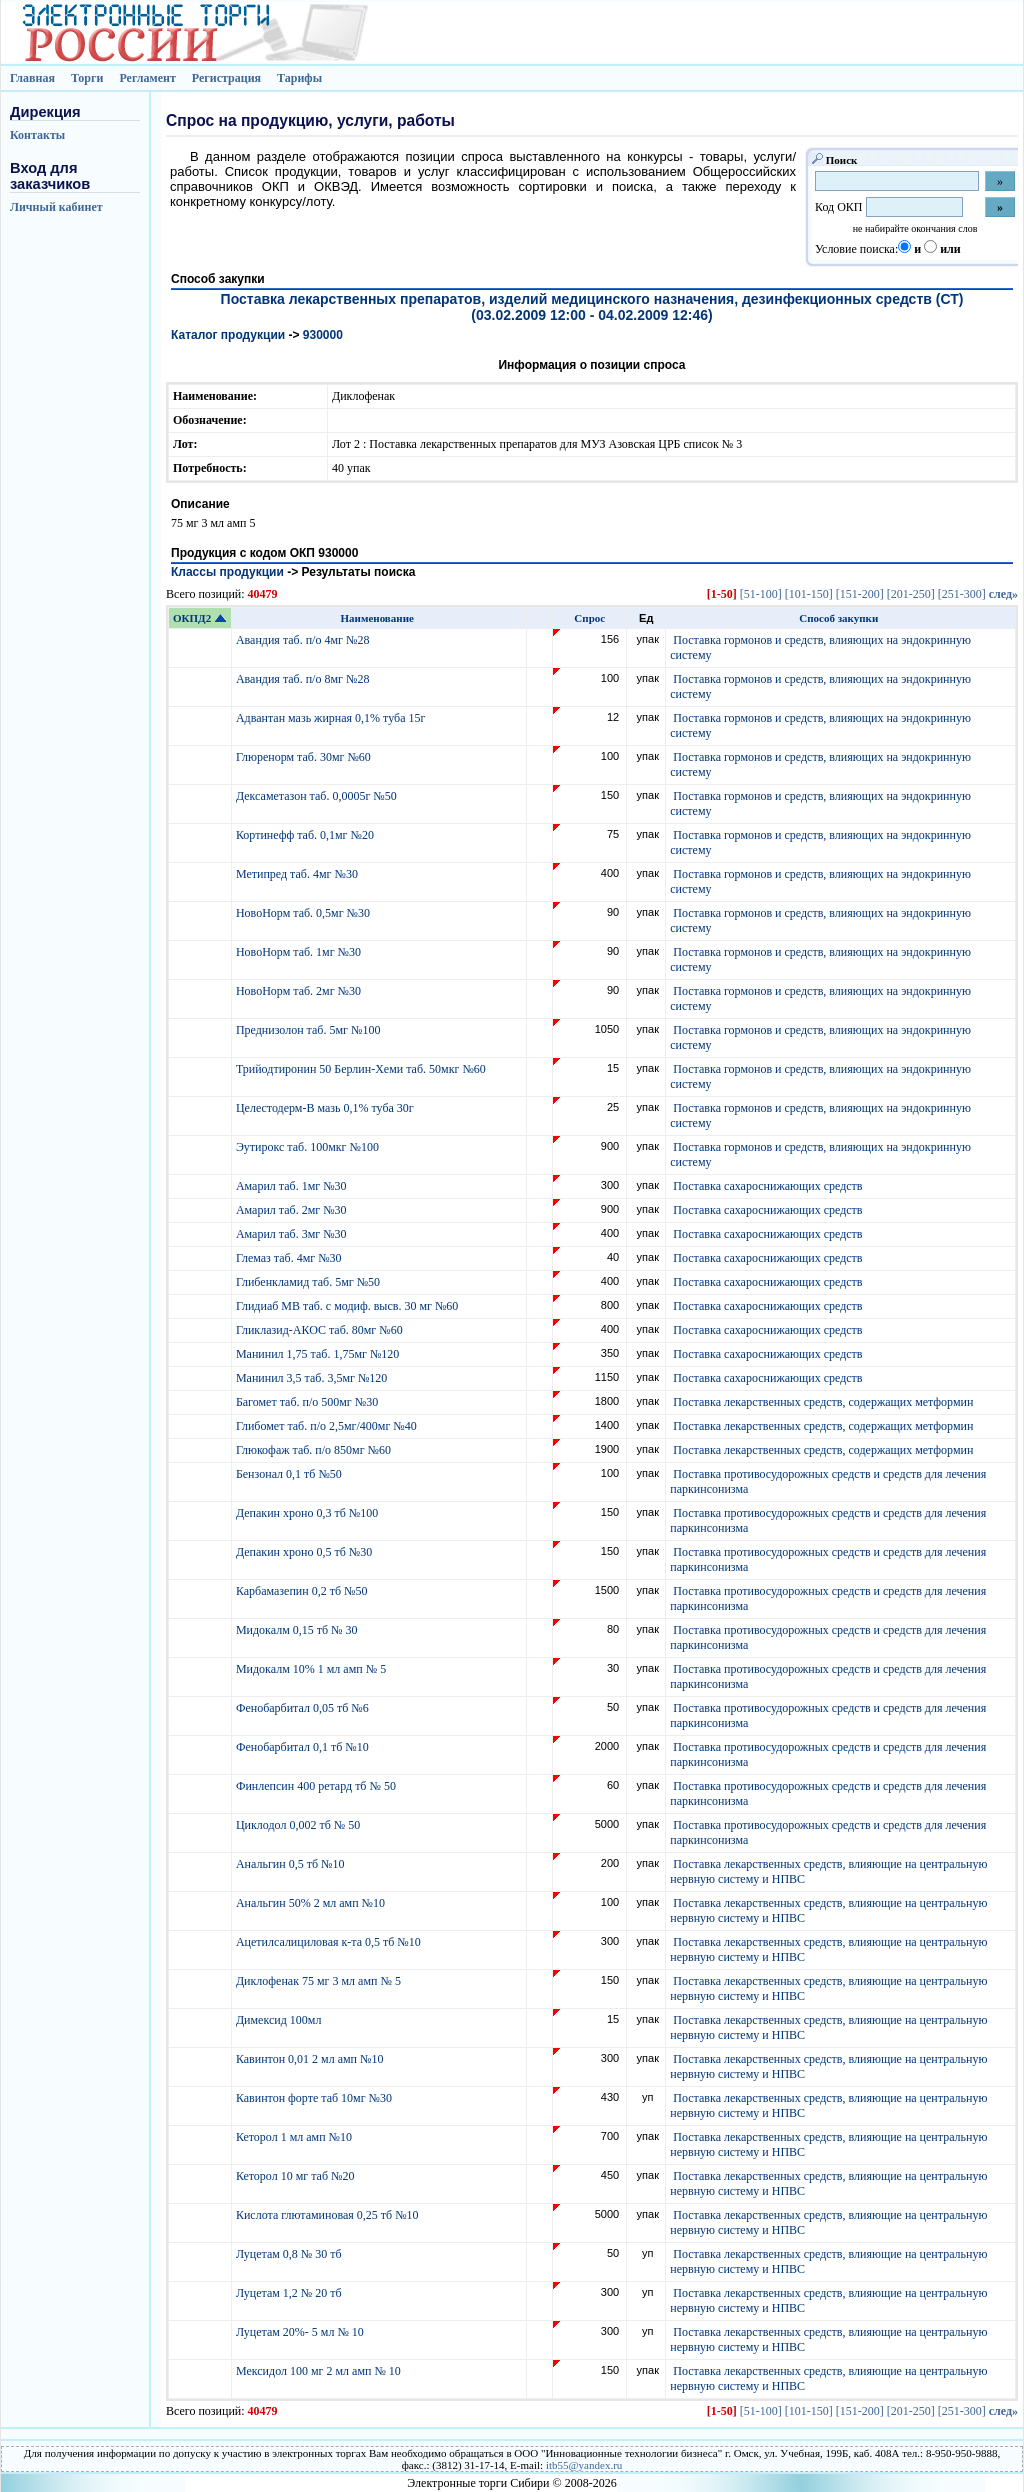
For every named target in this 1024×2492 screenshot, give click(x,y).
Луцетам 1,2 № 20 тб (290, 2293)
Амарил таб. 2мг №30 (293, 1210)
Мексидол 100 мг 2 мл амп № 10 (320, 2371)
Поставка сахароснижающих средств (767, 1186)
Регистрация (226, 78)
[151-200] (860, 594)
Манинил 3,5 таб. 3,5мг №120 (313, 1378)
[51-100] (761, 594)
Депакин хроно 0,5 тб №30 (305, 1552)
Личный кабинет (56, 207)
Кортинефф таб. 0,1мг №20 (306, 835)
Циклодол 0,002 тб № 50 (299, 1825)
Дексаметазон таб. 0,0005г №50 (318, 796)
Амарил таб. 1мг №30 (293, 1186)
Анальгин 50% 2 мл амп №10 (312, 1903)
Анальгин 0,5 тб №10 (293, 1864)
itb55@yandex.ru (584, 2465)
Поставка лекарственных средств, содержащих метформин (823, 1402)
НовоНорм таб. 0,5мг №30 (304, 913)
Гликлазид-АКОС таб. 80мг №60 (321, 1330)
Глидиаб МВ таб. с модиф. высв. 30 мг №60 (348, 1306)
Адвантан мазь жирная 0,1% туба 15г (332, 718)
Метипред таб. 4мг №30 (298, 874)
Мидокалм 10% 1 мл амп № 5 (312, 1669)
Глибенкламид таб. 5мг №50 (309, 1282)
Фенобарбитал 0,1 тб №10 (304, 1747)
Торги (87, 78)
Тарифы (299, 78)
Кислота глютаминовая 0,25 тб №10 (329, 2215)
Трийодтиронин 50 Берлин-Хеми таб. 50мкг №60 (362, 1069)
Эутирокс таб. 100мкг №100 (309, 1147)
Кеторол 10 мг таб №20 (298, 2176)
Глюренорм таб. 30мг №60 (305, 757)
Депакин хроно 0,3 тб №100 (308, 1513)
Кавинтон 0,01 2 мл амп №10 (311, 2059)
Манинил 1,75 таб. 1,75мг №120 (319, 1354)
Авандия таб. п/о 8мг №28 (304, 679)
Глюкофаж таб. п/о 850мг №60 (315, 1450)
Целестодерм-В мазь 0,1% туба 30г (326, 1108)
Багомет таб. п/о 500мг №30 (308, 1402)
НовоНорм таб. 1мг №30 (300, 952)
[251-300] (962, 594)
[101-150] (809, 594)
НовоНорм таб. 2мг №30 (300, 991)
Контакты (37, 135)
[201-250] (911, 594)
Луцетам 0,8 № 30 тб (290, 2254)
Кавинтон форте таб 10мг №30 (315, 2098)
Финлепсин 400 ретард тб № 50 (317, 1786)
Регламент (147, 78)
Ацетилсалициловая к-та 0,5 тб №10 (330, 1942)
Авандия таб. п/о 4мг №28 (304, 640)
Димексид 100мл (280, 2020)
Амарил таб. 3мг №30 (293, 1234)
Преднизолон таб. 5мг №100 (310, 1030)
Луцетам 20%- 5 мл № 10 (301, 2332)
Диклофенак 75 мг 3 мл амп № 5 (321, 1981)
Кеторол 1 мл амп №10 (295, 2137)
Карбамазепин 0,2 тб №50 (303, 1591)
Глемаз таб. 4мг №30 (290, 1258)
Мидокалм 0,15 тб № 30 (298, 1630)
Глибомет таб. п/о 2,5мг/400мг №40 (328, 1426)
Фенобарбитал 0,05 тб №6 (304, 1708)
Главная (32, 78)
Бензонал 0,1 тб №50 (290, 1474)
